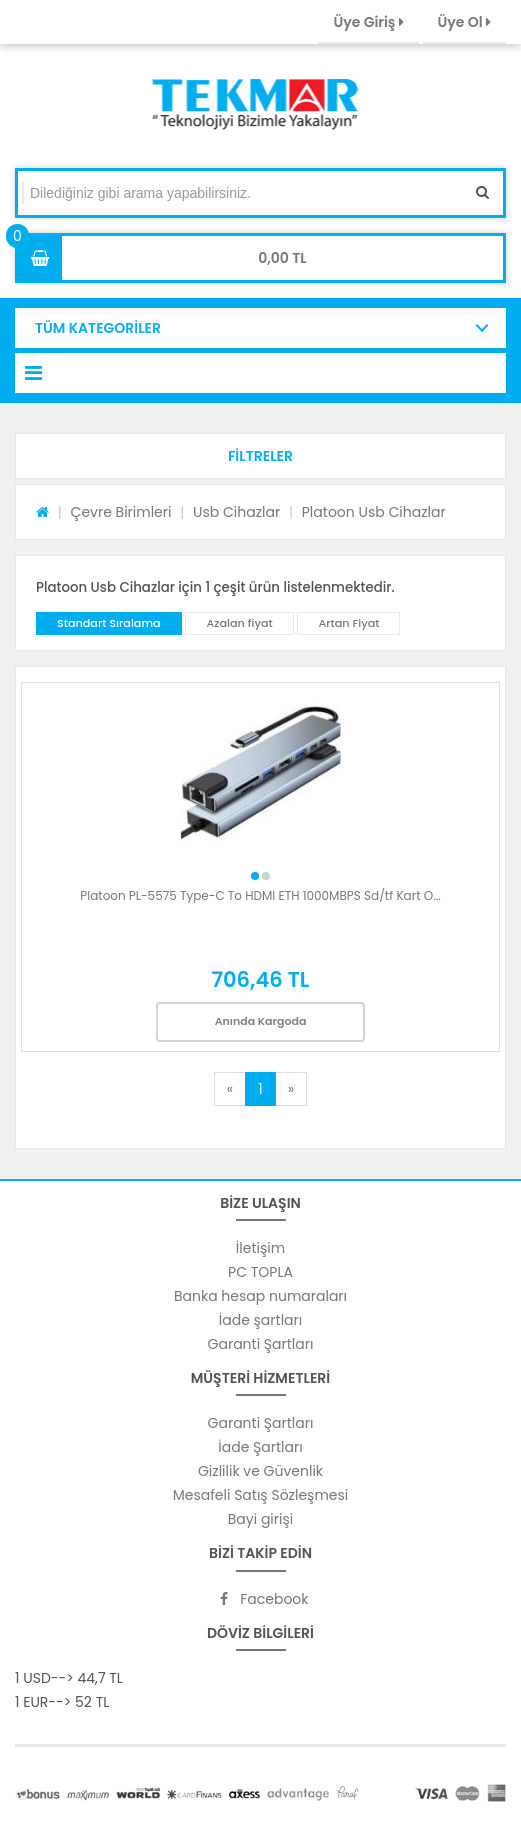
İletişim (260, 1248)
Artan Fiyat (348, 623)
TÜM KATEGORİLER (98, 328)
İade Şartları (260, 1447)
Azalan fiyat (239, 623)
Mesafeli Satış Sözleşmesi (261, 1495)
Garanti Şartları (261, 1344)
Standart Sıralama (109, 623)
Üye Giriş (368, 22)
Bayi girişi (260, 1519)
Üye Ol (464, 22)
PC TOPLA (260, 1272)
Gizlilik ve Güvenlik (260, 1471)
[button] (260, 456)
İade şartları (260, 1320)
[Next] (291, 1089)
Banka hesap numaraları (260, 1296)
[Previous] (230, 1089)
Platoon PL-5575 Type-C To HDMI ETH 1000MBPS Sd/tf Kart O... (260, 895)
